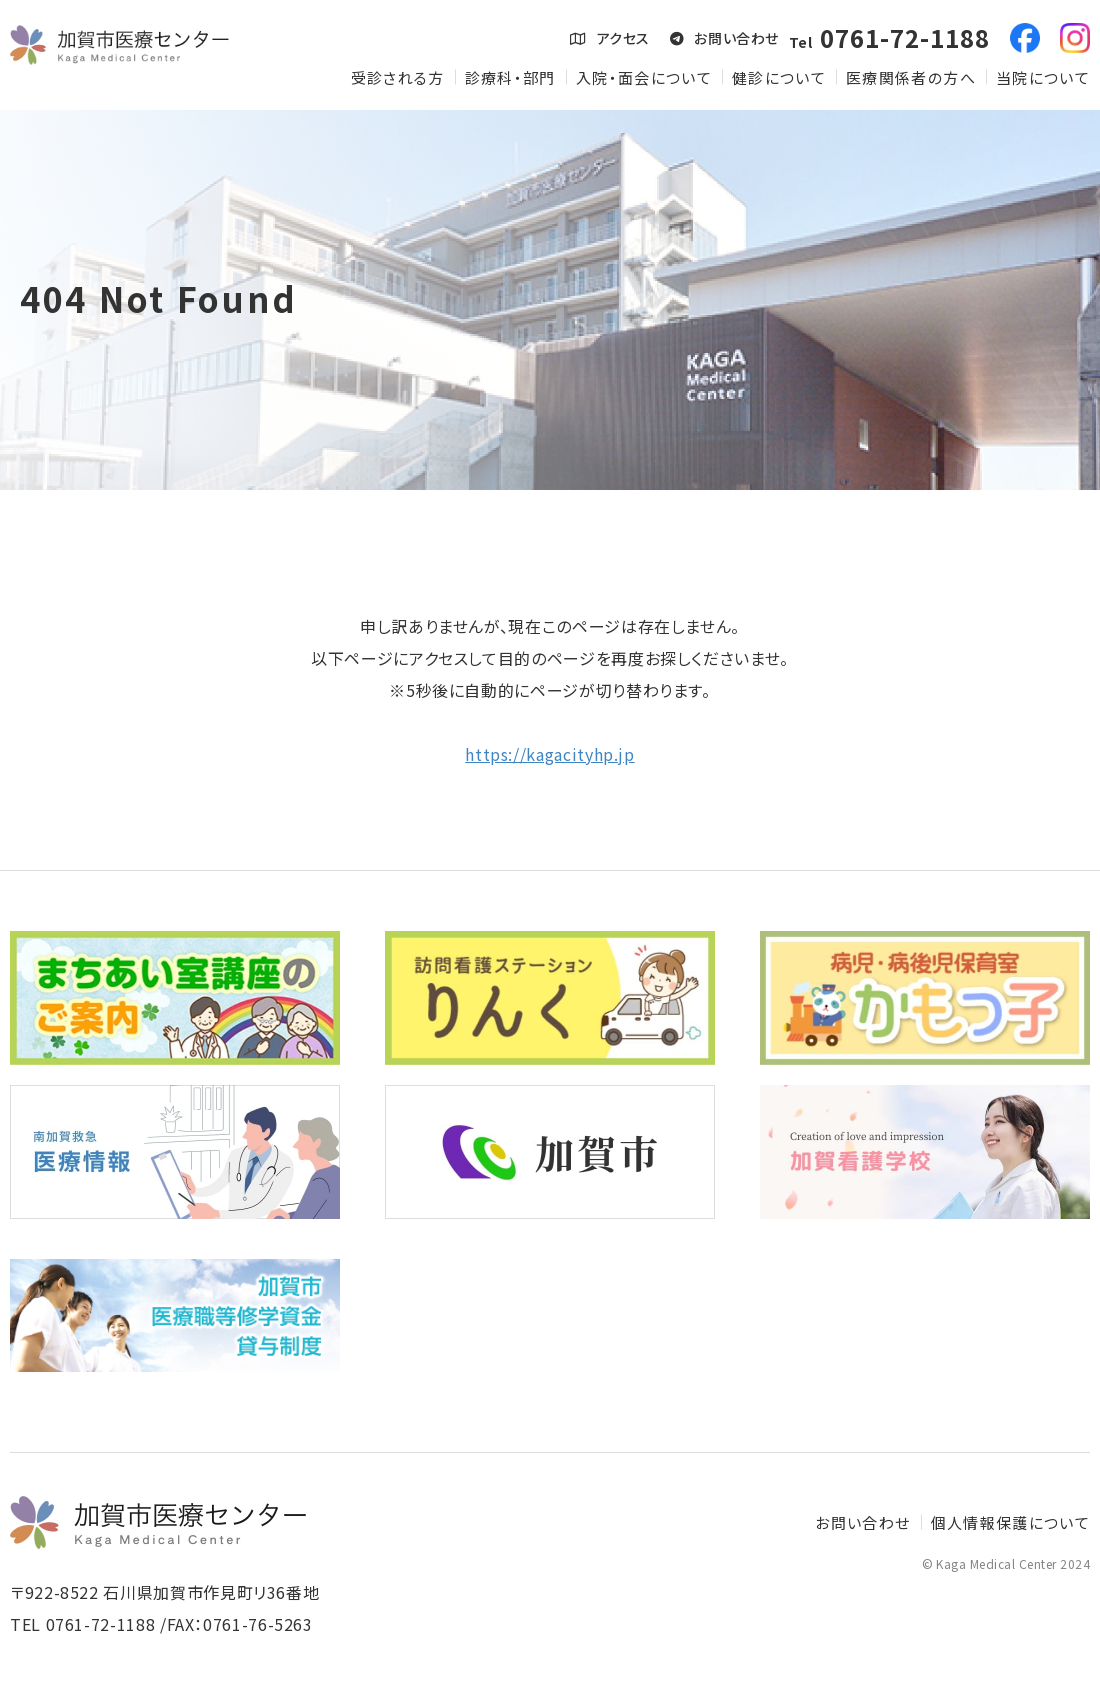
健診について (779, 77)
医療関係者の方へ (911, 77)
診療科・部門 (510, 77)
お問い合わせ (724, 38)
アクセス (610, 38)
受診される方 (398, 77)
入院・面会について (644, 77)
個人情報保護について (1011, 1522)
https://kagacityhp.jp (549, 754)
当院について (1043, 77)
